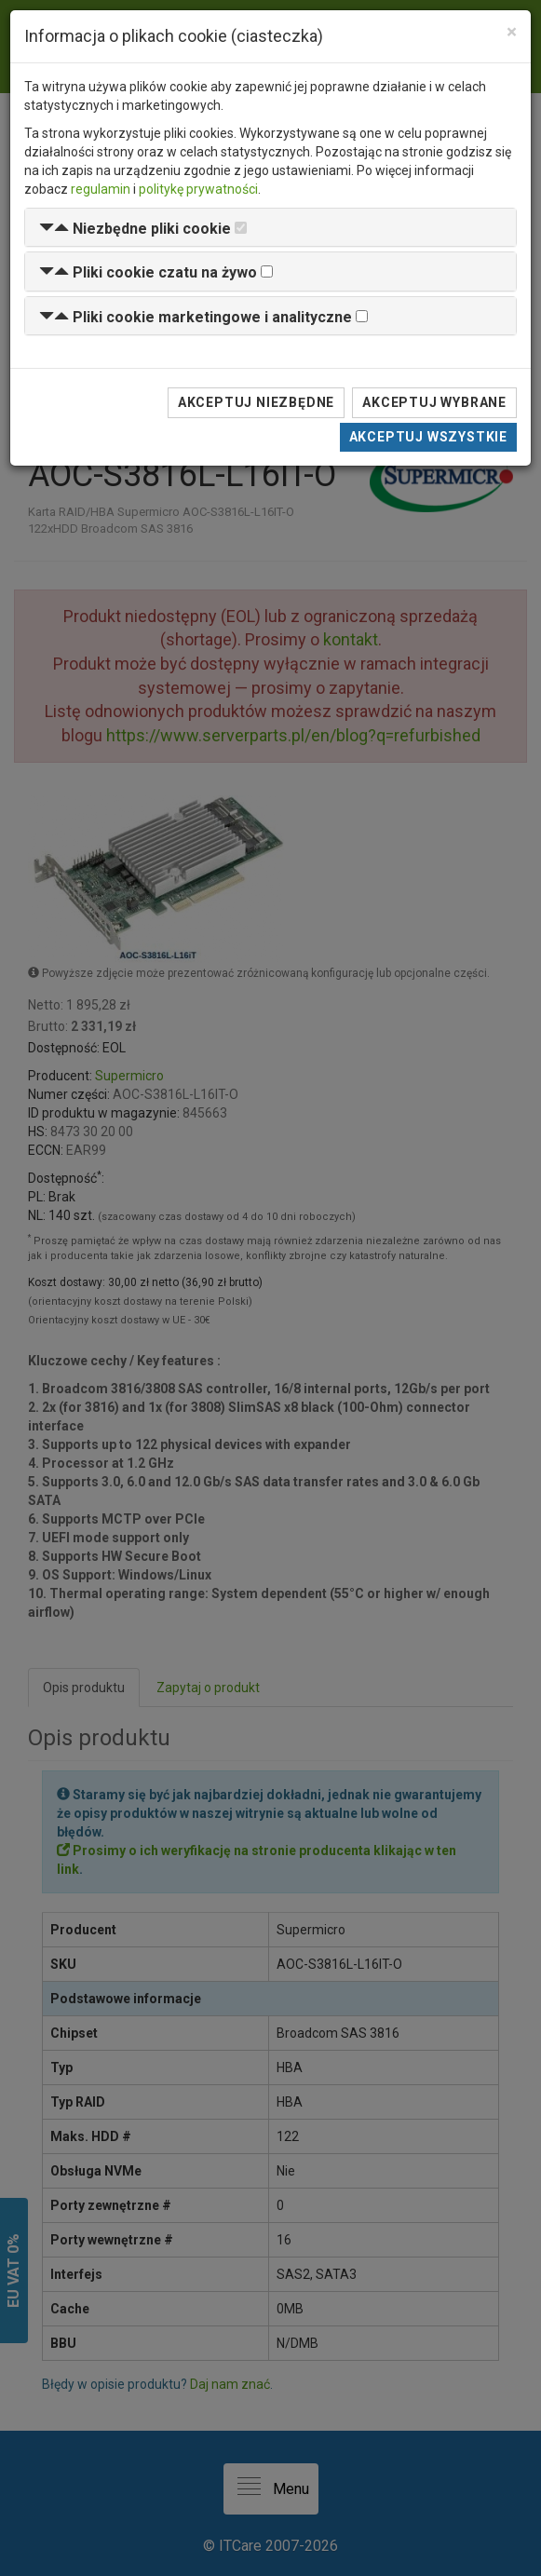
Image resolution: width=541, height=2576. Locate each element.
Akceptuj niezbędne (256, 402)
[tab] (270, 228)
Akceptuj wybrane (434, 402)
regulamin (100, 189)
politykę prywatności (198, 189)
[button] (135, 228)
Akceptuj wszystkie (428, 436)
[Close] (512, 32)
